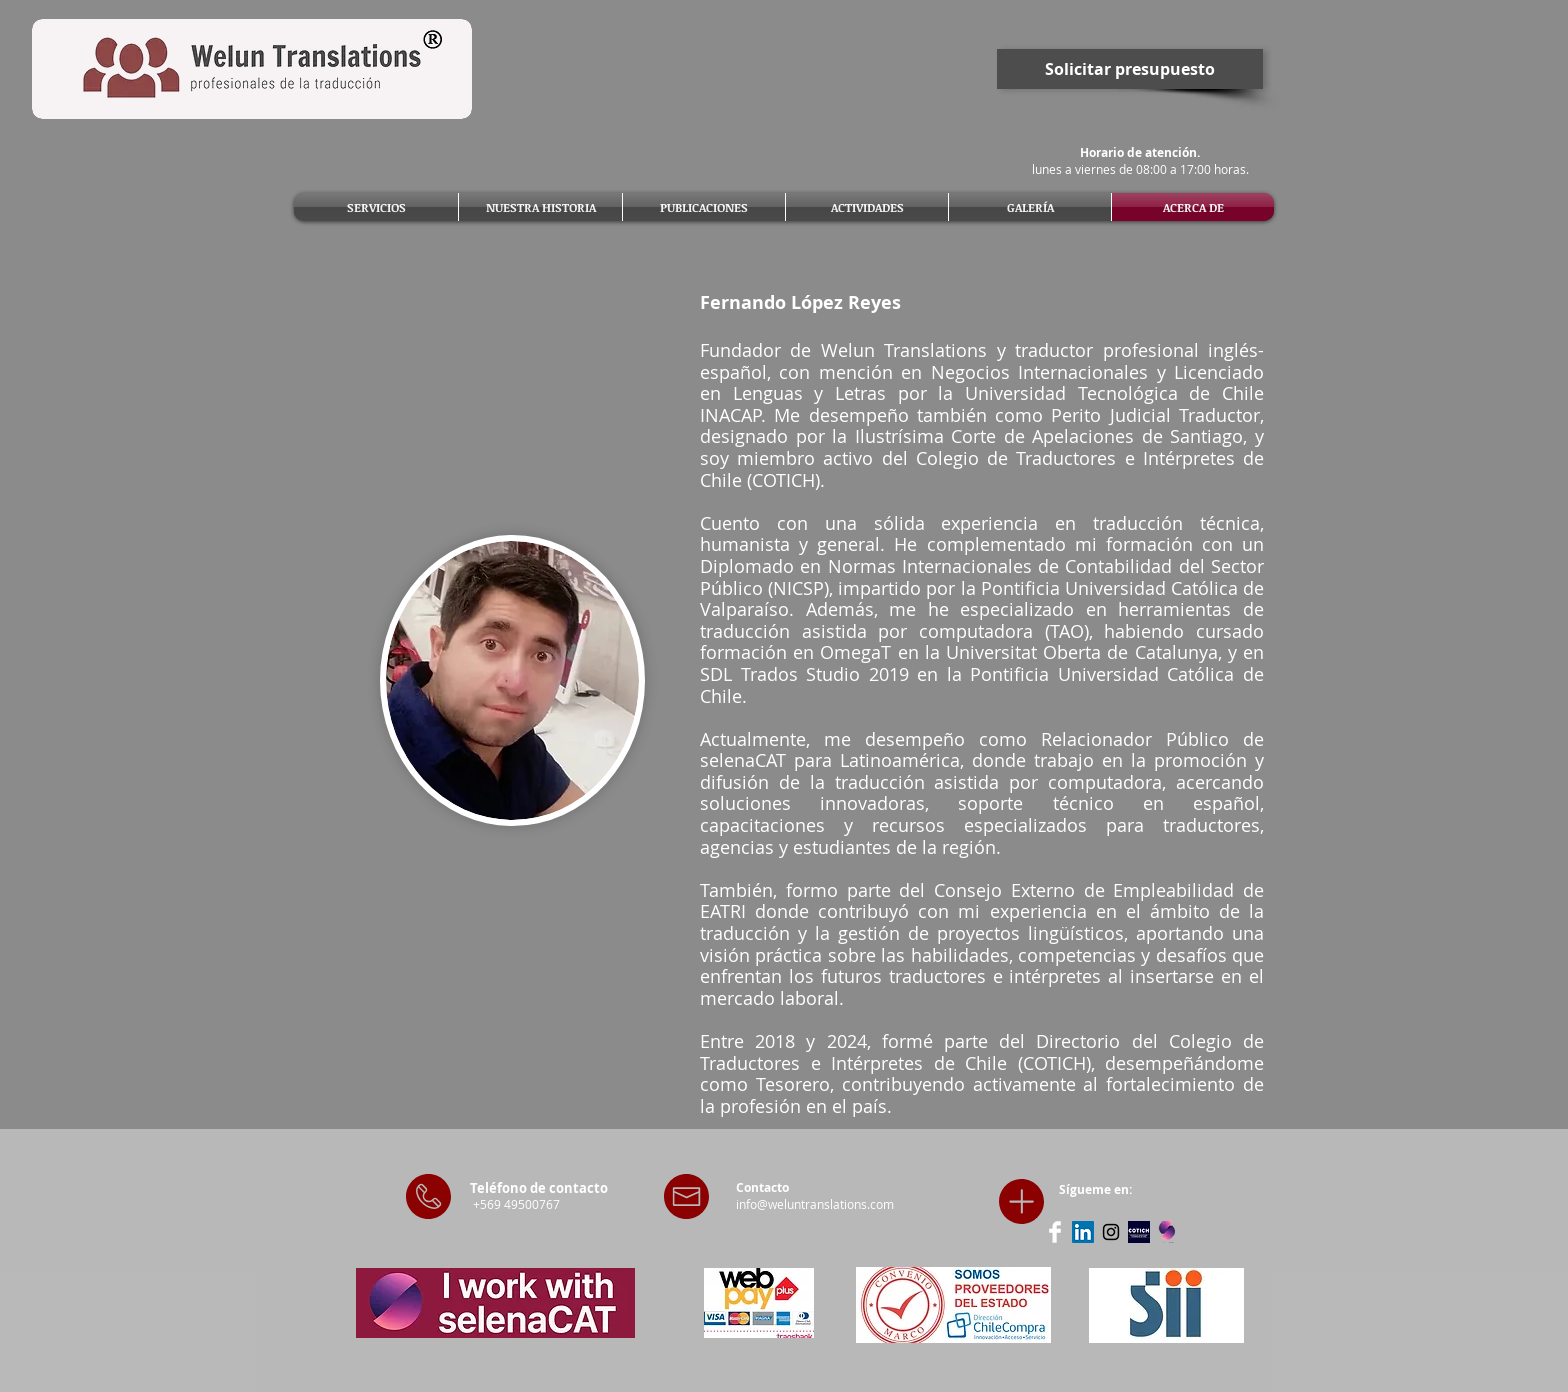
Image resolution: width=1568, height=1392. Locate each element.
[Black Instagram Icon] (1111, 1232)
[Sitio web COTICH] (1139, 1232)
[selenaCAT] (1167, 1232)
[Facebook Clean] (1055, 1232)
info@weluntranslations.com (815, 1204)
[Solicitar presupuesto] (1130, 69)
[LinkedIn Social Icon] (1083, 1232)
